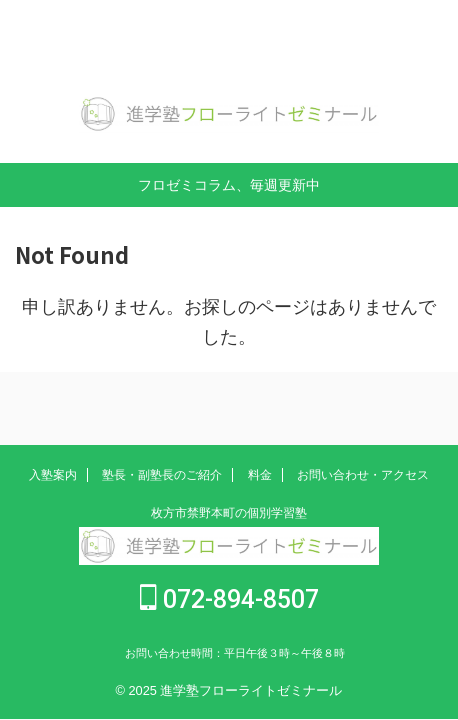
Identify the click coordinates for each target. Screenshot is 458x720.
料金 (260, 475)
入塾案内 (53, 475)
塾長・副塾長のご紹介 (162, 475)
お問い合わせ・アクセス (363, 475)
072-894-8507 (229, 599)
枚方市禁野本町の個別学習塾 (229, 513)
